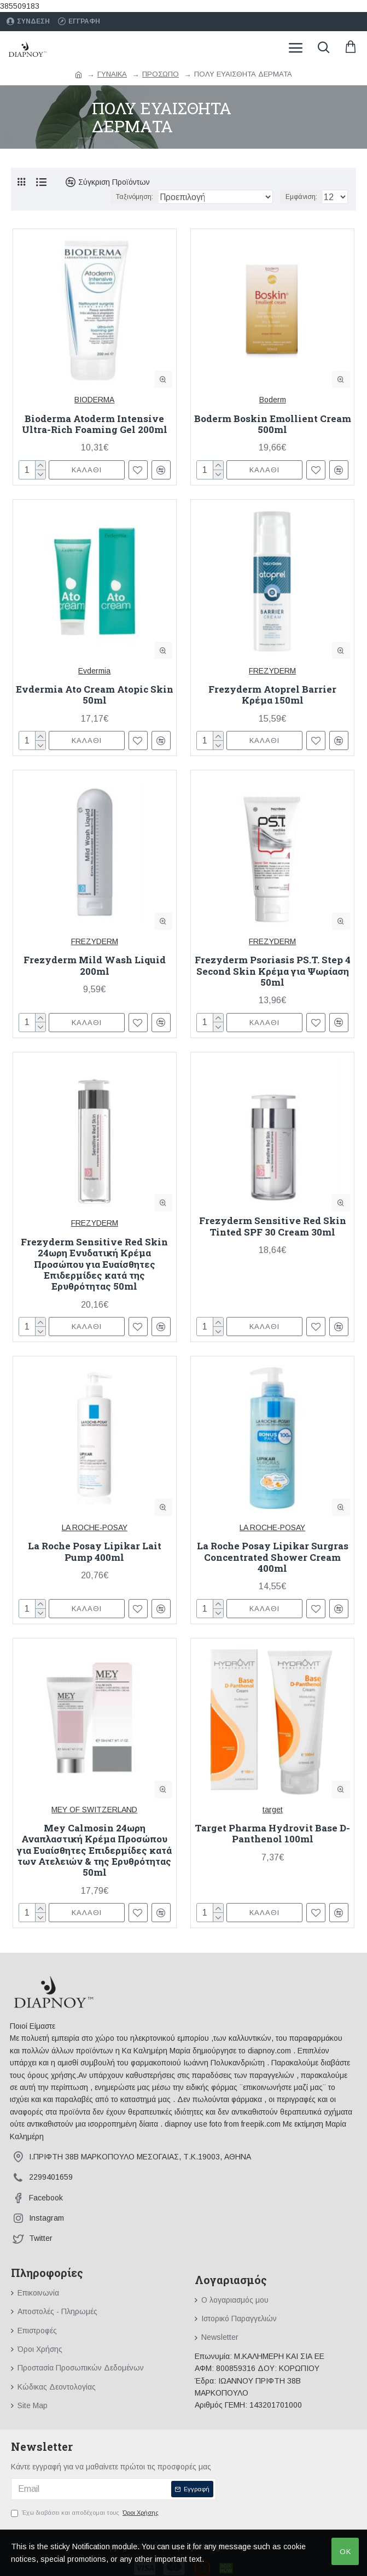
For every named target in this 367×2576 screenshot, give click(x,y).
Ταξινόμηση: (134, 197)
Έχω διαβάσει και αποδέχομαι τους (85, 2513)
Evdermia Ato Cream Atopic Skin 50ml (94, 695)
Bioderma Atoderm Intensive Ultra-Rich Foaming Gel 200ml (94, 424)
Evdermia (94, 670)
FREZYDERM (272, 670)
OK (345, 2552)
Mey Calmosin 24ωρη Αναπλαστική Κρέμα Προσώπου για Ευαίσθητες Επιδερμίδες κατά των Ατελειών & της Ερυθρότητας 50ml (94, 1850)
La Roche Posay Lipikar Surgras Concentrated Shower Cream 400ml (272, 1557)
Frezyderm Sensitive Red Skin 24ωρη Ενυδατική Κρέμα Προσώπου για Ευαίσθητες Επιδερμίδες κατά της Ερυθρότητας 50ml (94, 1264)
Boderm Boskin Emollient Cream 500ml (272, 424)
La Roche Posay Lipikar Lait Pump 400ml (94, 1552)
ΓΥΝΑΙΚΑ (112, 74)
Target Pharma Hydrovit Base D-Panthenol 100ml (272, 1834)
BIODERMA (94, 399)
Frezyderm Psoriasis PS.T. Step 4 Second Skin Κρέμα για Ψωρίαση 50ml (273, 971)
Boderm (272, 399)
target (273, 1809)
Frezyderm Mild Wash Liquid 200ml (95, 966)
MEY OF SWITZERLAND (94, 1809)
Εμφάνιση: (301, 197)
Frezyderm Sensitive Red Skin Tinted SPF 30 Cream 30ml (272, 1226)
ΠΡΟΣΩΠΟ (160, 74)
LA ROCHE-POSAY (94, 1527)
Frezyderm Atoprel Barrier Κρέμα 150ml (272, 695)
